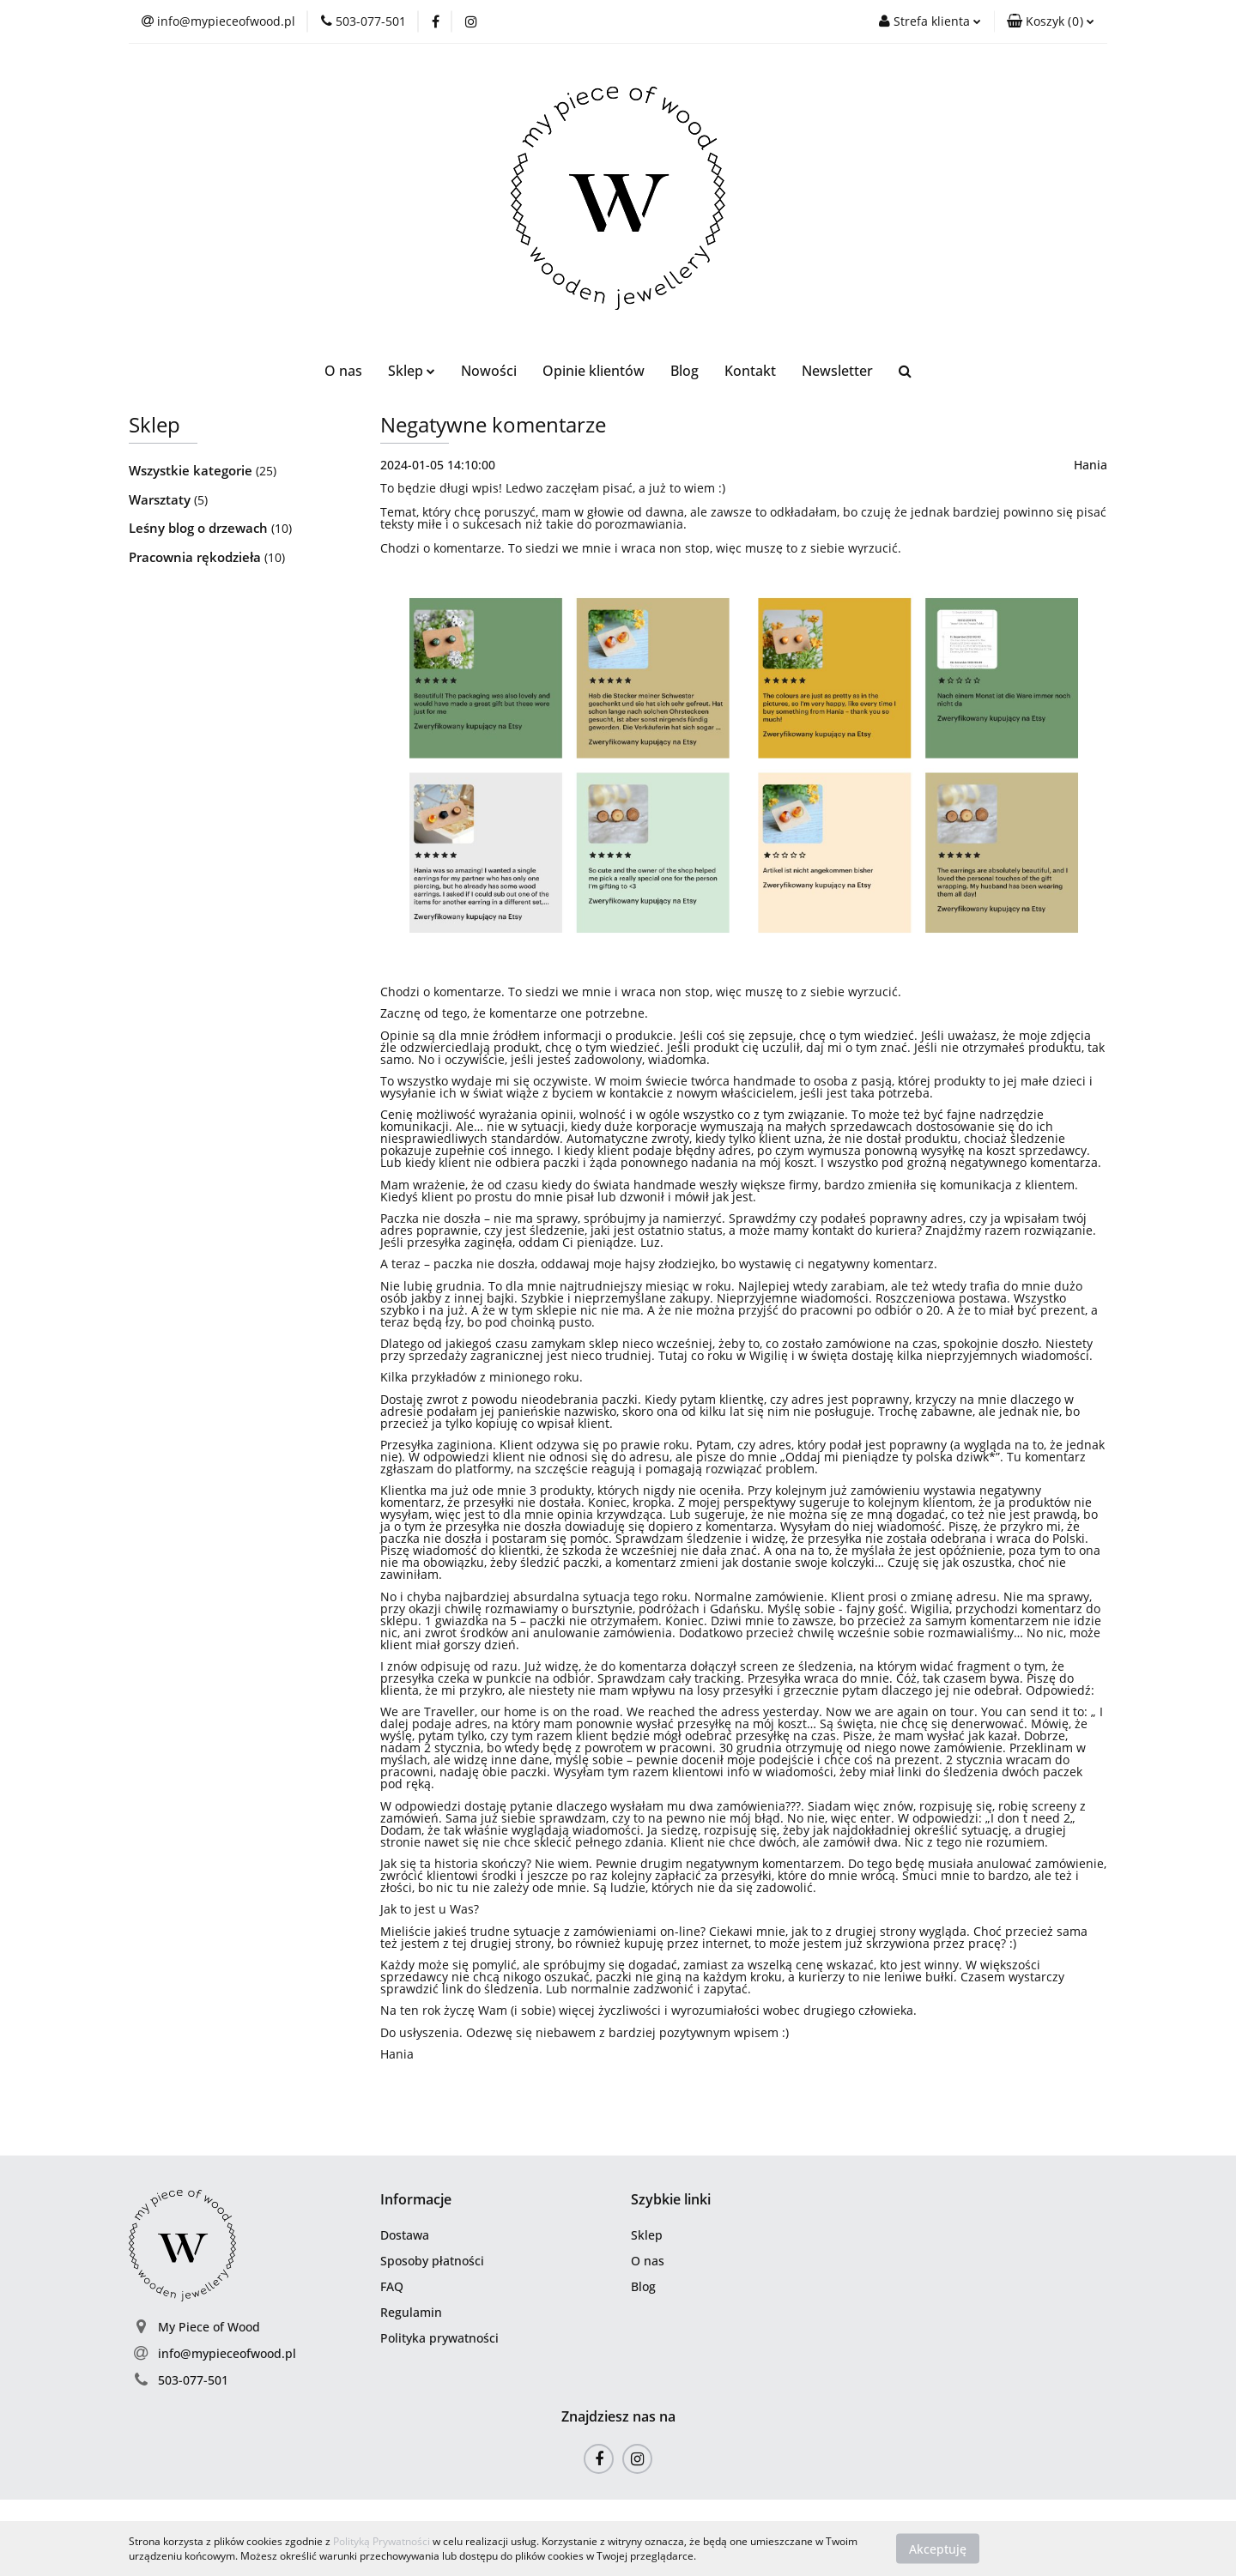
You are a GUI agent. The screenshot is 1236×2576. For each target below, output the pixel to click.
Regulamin (411, 2312)
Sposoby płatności (432, 2260)
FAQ (391, 2286)
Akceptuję (937, 2548)
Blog (684, 370)
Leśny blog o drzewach (200, 527)
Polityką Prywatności (381, 2541)
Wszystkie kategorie (192, 470)
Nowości (489, 370)
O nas (343, 370)
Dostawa (404, 2235)
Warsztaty (161, 499)
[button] (1050, 21)
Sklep (411, 370)
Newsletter (837, 370)
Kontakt (750, 370)
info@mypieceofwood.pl (227, 2353)
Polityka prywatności (439, 2338)
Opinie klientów (593, 370)
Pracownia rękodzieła (196, 556)
